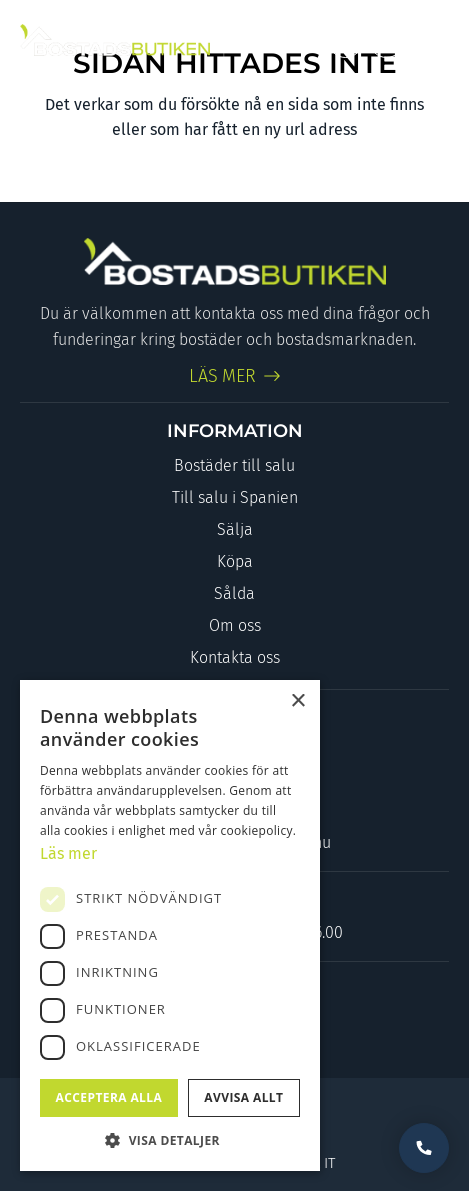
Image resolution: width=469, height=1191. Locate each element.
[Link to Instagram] (386, 40)
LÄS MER (223, 376)
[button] (170, 1140)
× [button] (297, 701)
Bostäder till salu (234, 465)
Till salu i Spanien (235, 497)
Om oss (235, 625)
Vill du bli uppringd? (424, 1148)
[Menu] (431, 40)
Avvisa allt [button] (243, 1097)
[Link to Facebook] (345, 40)
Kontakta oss (235, 657)
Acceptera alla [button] (109, 1097)
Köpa (235, 561)
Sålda (234, 593)
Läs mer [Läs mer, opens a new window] (68, 853)
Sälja (235, 529)
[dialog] (170, 925)
